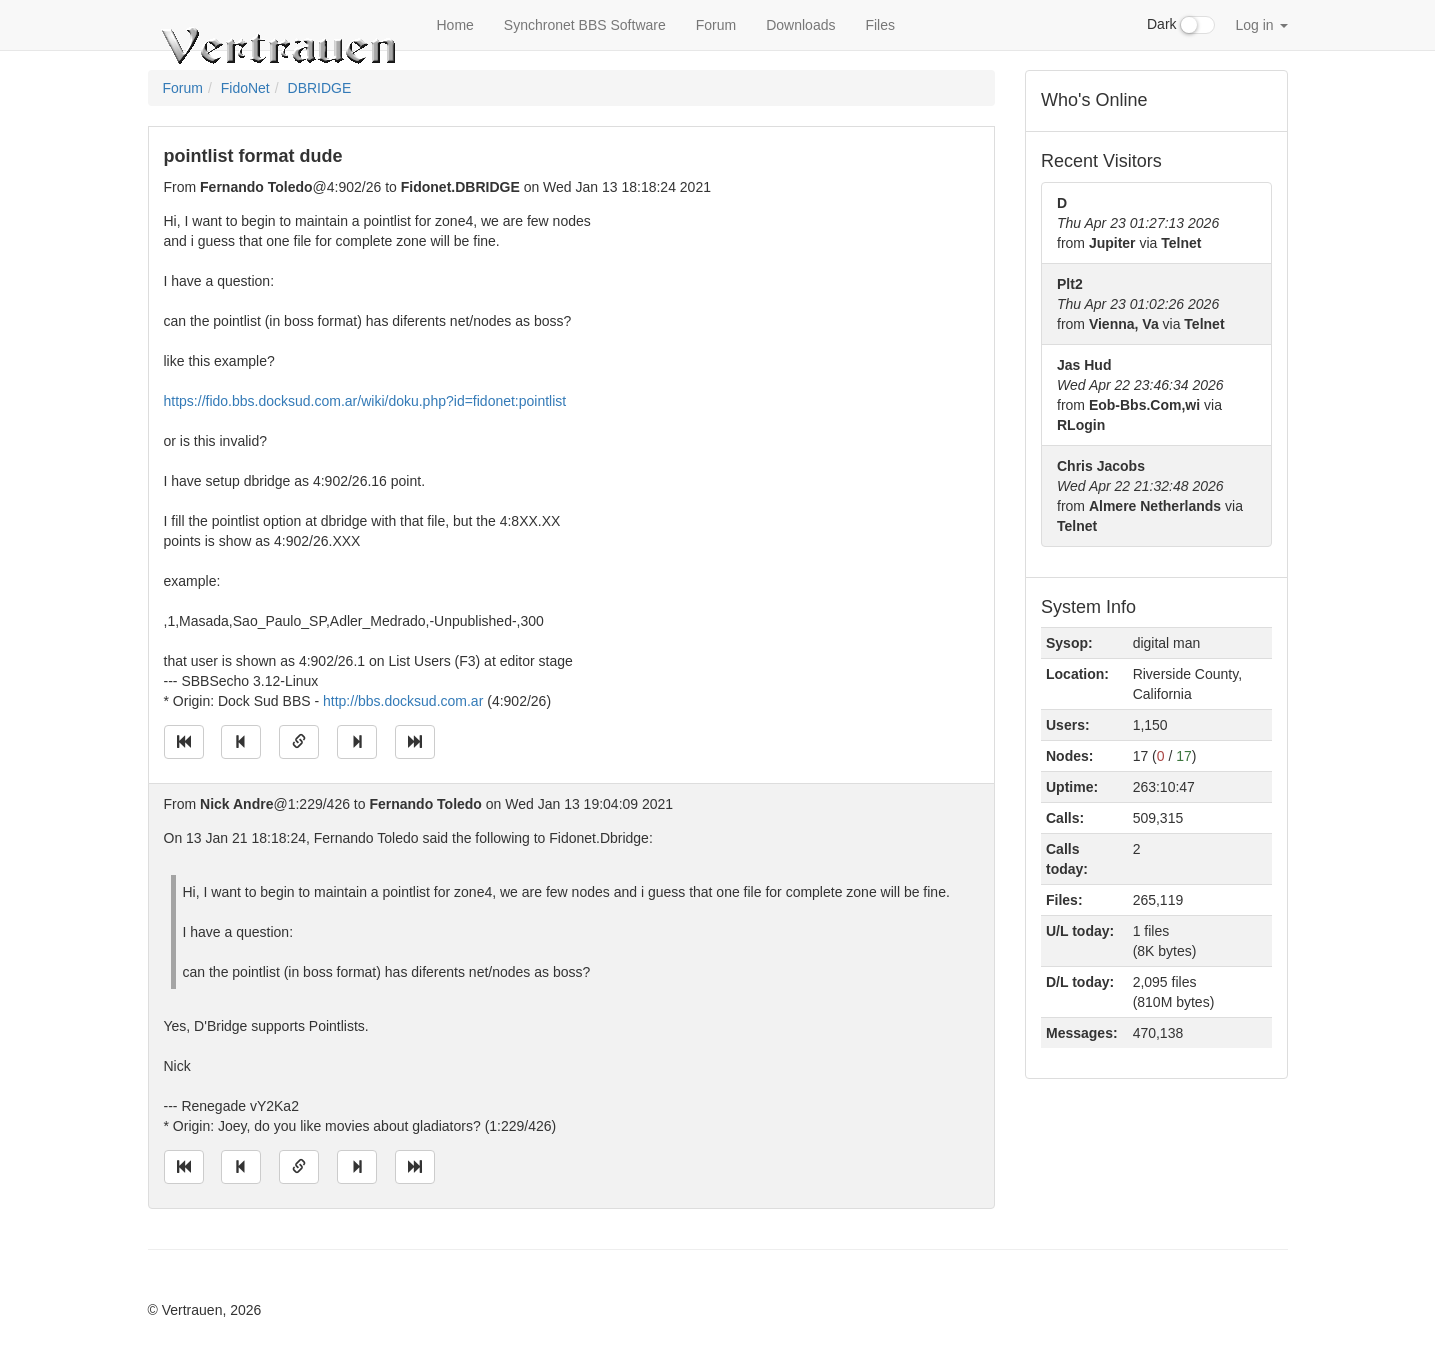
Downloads (800, 25)
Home (455, 25)
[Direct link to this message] (299, 742)
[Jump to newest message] (415, 742)
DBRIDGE (320, 88)
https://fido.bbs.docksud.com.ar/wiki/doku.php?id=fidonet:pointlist (365, 401)
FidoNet (245, 88)
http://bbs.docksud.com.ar (403, 701)
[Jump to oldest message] (184, 742)
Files (880, 25)
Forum (716, 25)
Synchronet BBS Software (585, 25)
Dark (1181, 25)
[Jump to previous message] (241, 742)
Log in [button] (1261, 25)
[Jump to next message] (357, 742)
